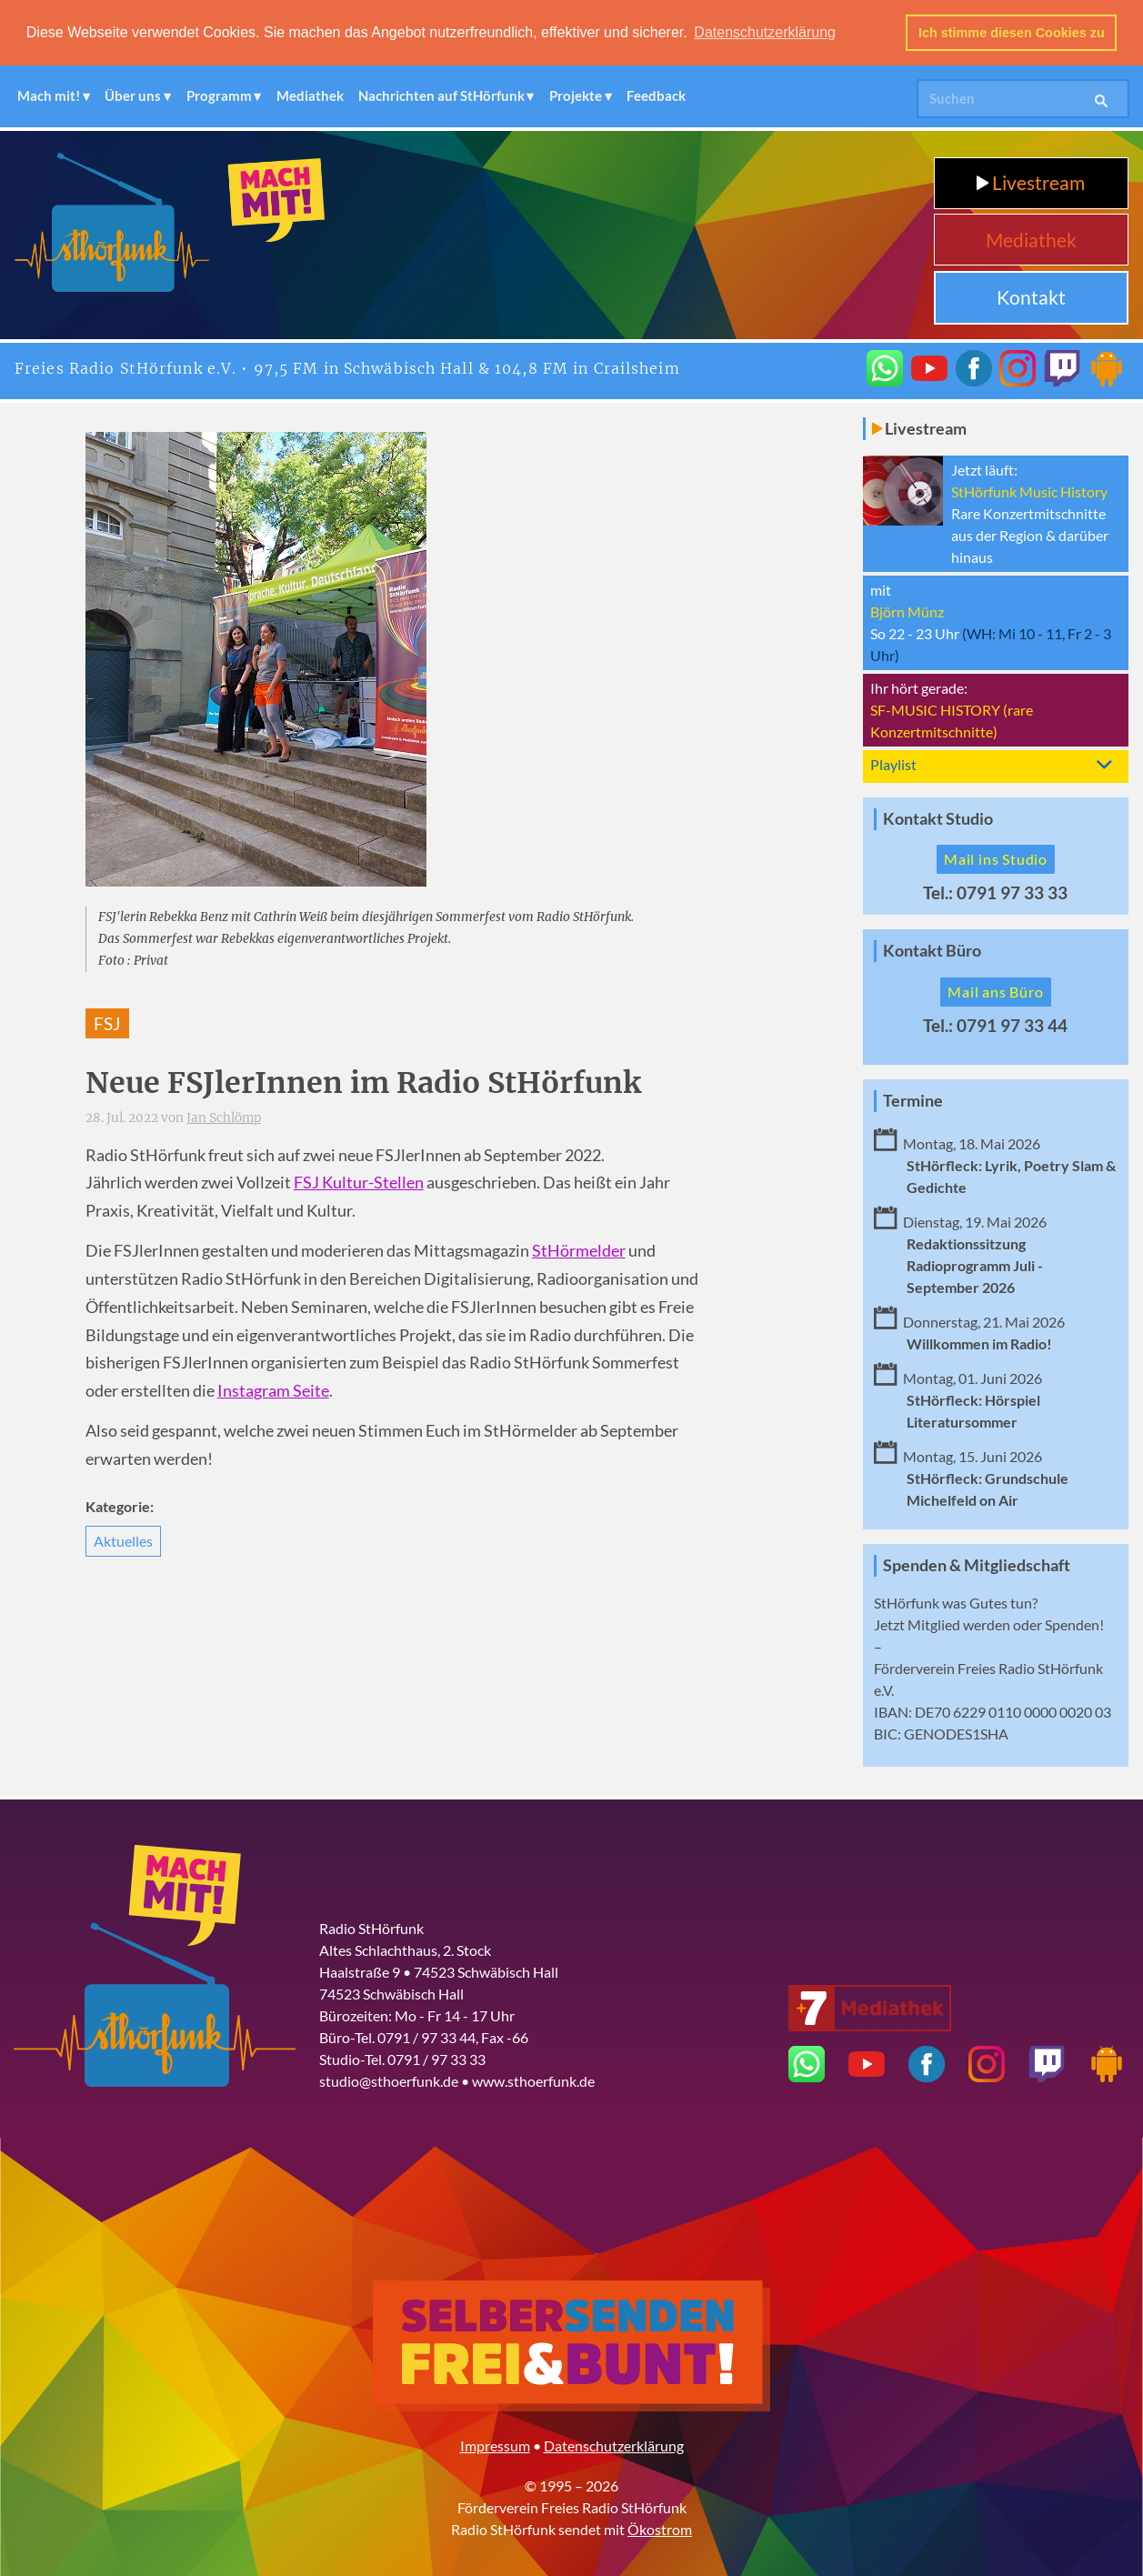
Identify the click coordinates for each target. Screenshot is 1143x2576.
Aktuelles (123, 1540)
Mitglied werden (958, 1622)
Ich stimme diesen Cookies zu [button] (1011, 32)
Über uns (133, 94)
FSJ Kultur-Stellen (359, 1181)
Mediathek (310, 94)
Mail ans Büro (995, 990)
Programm (219, 94)
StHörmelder (579, 1249)
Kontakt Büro (932, 949)
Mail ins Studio (996, 858)
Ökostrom (659, 2527)
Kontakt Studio (938, 817)
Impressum (495, 2443)
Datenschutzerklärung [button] (765, 32)
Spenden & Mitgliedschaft (976, 1563)
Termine (913, 1099)
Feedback (656, 94)
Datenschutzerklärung (614, 2443)
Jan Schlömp (223, 1117)
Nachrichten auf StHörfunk (441, 94)
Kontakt (1031, 296)
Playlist (893, 762)
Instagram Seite (273, 1389)
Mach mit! (48, 94)
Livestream (1031, 181)
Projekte (575, 94)
